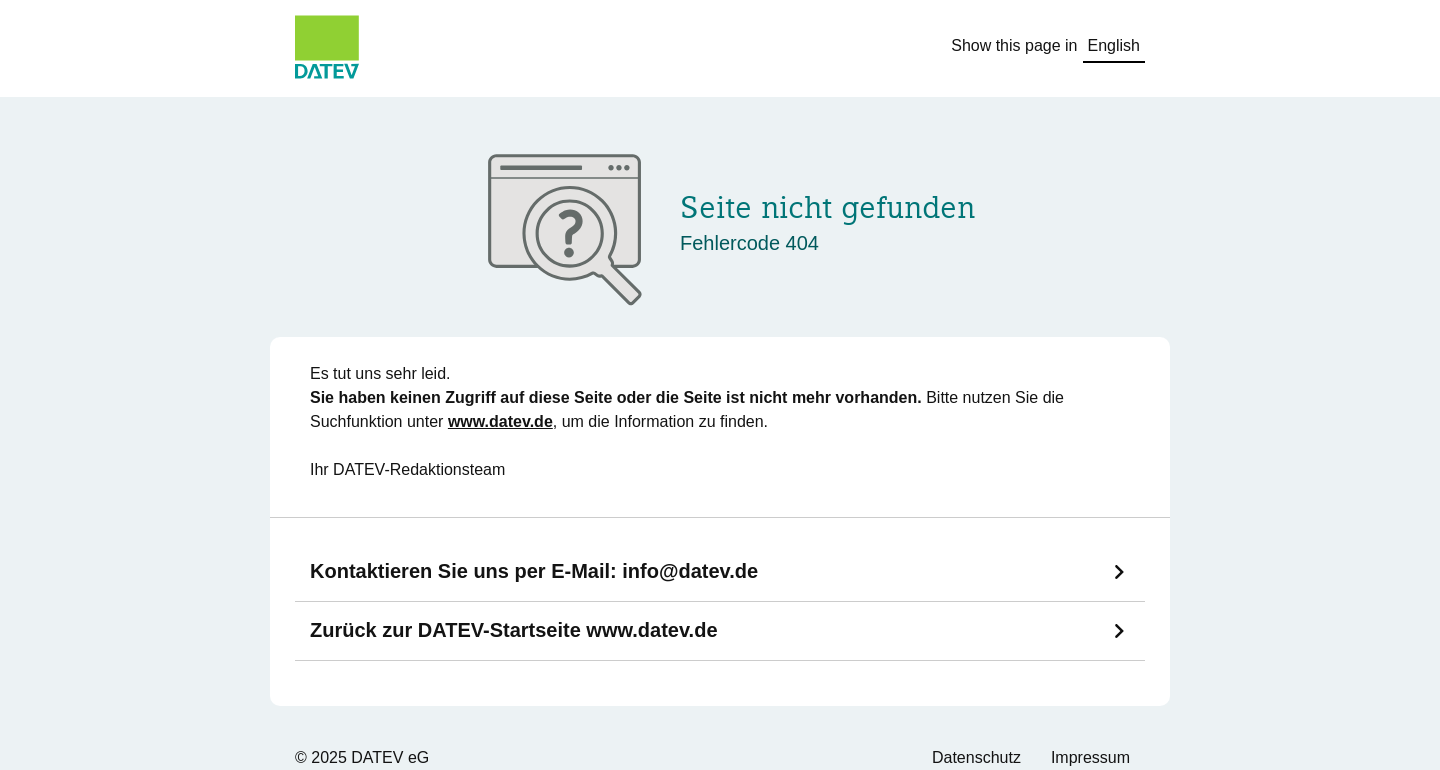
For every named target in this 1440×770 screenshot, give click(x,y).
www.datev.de (500, 421)
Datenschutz (976, 757)
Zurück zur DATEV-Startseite (514, 630)
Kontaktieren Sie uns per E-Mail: (534, 571)
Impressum (1090, 757)
